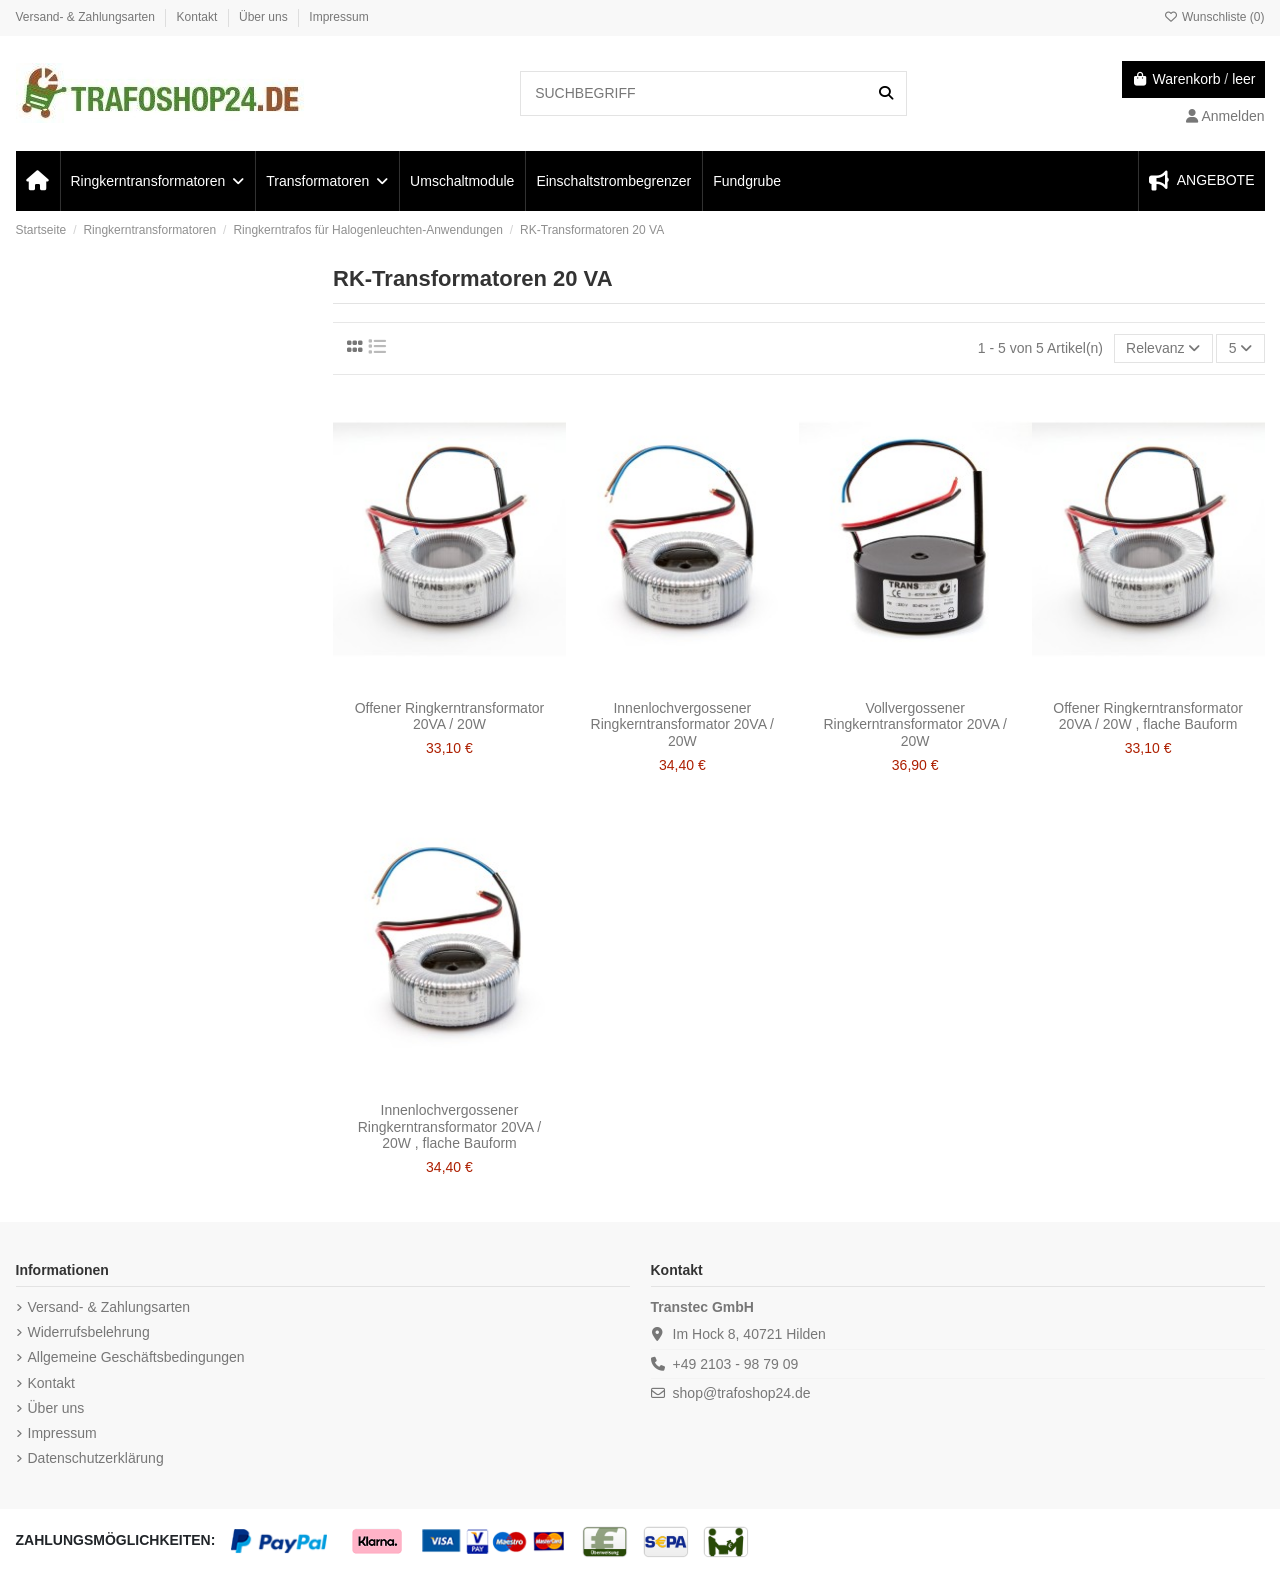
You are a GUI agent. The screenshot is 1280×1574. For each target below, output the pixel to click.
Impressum (338, 17)
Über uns (265, 17)
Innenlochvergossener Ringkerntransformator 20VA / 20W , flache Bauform (449, 1127)
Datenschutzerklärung (96, 1458)
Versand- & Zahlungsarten (87, 17)
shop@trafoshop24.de (742, 1393)
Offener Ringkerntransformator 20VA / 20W (450, 716)
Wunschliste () (1214, 17)
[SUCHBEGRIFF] (886, 93)
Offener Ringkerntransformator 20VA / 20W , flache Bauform (1148, 716)
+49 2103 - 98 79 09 (736, 1364)
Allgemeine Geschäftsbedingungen (136, 1357)
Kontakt (199, 17)
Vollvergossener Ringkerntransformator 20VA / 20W (914, 725)
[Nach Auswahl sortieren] (1163, 348)
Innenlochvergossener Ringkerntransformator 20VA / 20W (682, 725)
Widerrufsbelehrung (89, 1332)
